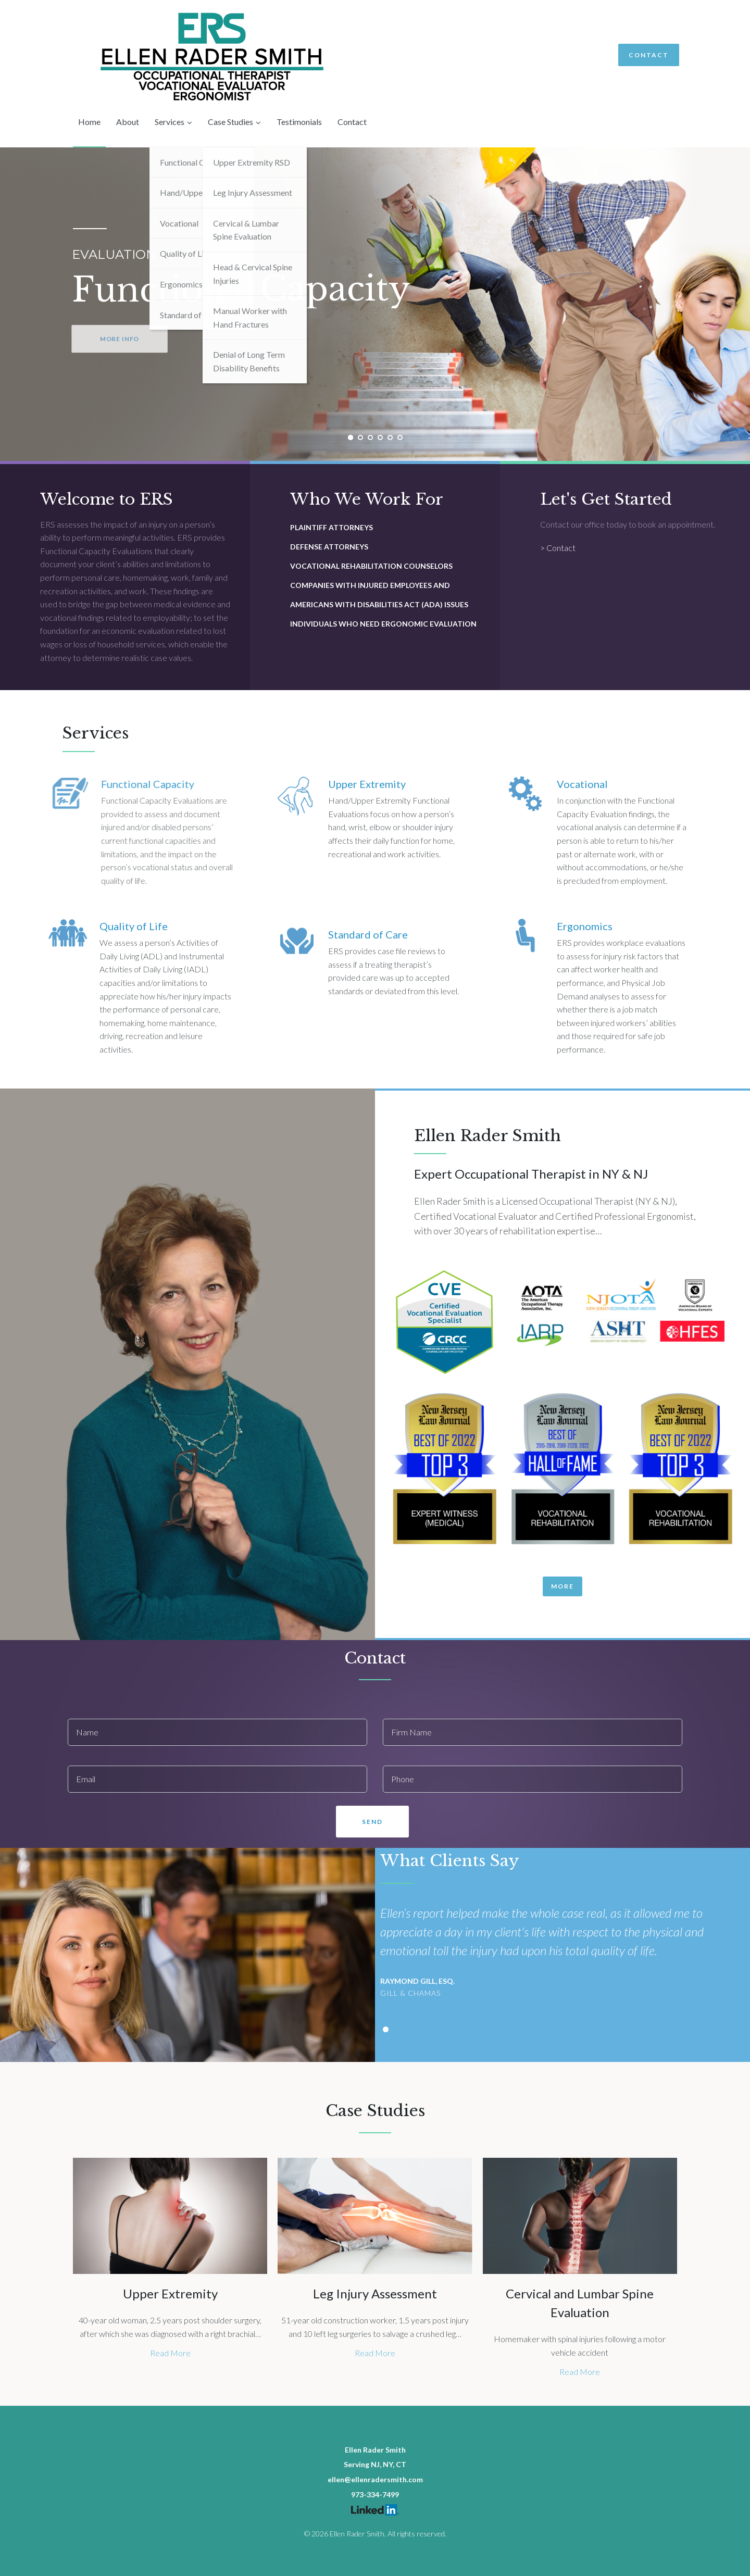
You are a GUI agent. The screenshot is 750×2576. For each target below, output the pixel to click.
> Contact (558, 548)
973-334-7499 (375, 2494)
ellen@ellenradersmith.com (375, 2479)
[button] (562, 1586)
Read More (170, 2353)
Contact (649, 55)
